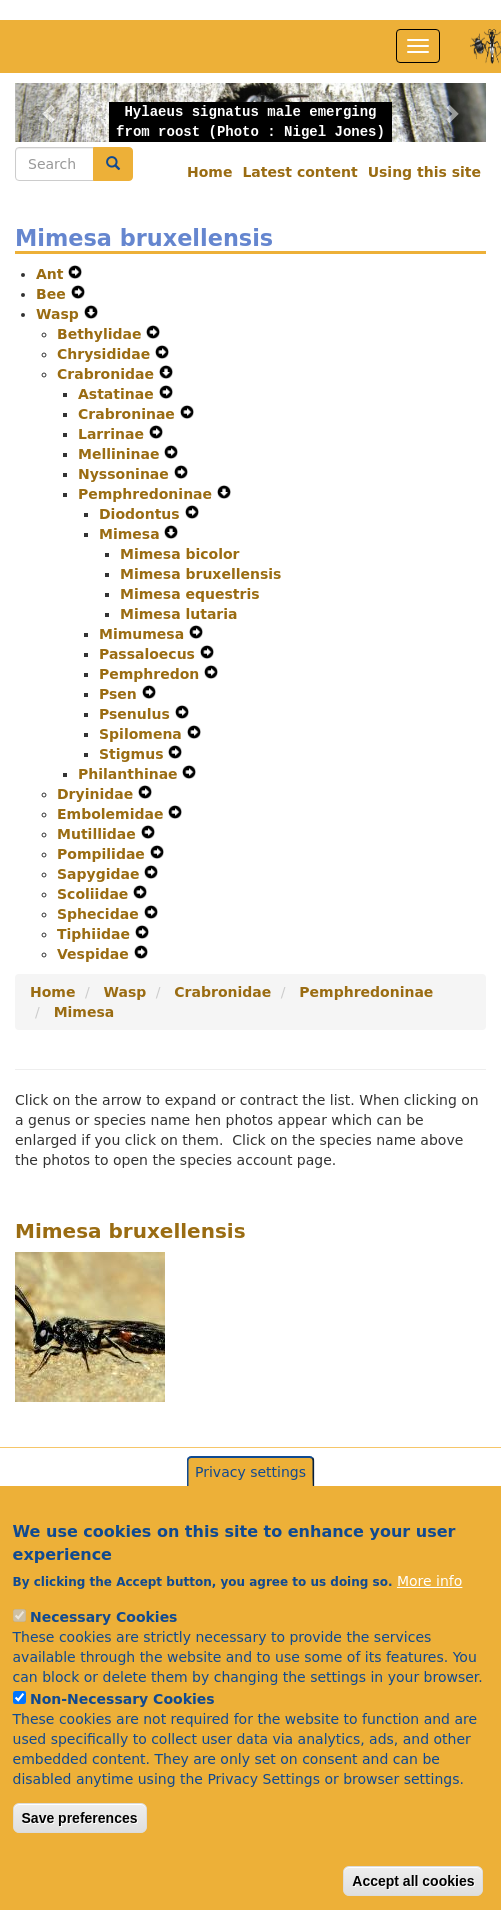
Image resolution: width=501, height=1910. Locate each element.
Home (209, 172)
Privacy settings (250, 1510)
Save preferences (80, 1856)
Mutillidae (99, 834)
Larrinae (113, 434)
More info (429, 1619)
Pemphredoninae (147, 494)
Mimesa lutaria (179, 614)
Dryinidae (97, 794)
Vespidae (95, 954)
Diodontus (142, 514)
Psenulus (137, 714)
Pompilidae (103, 854)
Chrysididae (106, 354)
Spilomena (143, 734)
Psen (120, 694)
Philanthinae (130, 774)
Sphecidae (100, 914)
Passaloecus (149, 654)
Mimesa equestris (190, 594)
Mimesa (131, 534)
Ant (52, 274)
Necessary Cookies (103, 1655)
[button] (50, 112)
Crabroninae (129, 414)
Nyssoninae (126, 474)
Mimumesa (144, 634)
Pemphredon (151, 674)
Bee (53, 294)
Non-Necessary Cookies (122, 1737)
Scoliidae (95, 894)
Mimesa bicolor (180, 554)
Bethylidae (101, 334)
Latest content (299, 172)
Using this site (424, 172)
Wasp (60, 314)
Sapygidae (100, 874)
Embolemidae (112, 814)
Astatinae (118, 394)
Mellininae (121, 454)
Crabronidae (108, 374)
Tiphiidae (96, 934)
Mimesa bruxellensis (200, 574)
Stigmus (133, 754)
